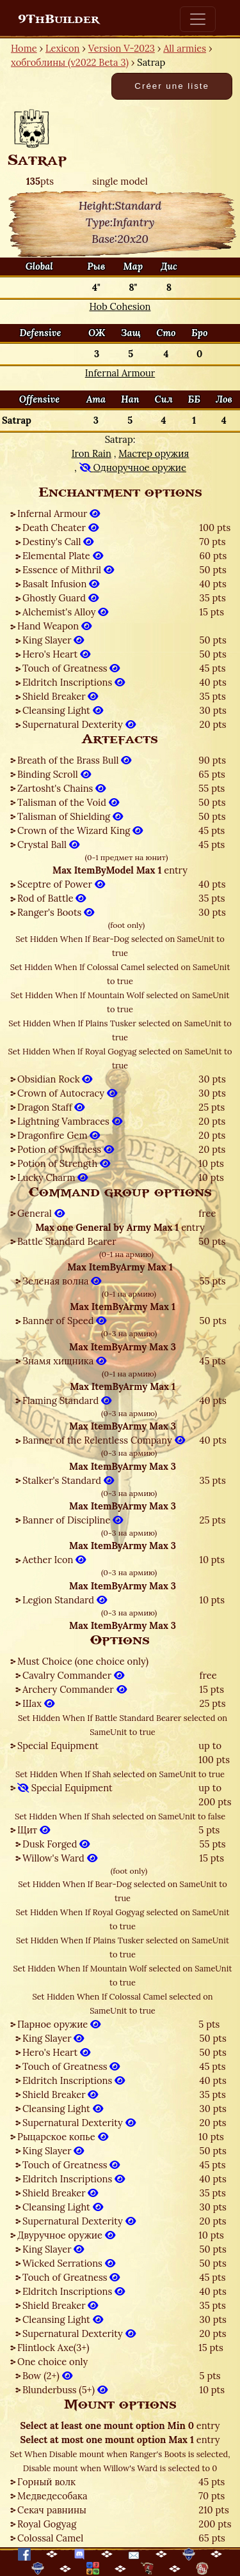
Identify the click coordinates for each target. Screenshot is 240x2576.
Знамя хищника (64, 1361)
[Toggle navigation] (198, 19)
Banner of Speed (64, 1321)
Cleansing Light (62, 710)
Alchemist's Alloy (65, 612)
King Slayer (53, 640)
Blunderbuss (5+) (65, 2390)
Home (24, 48)
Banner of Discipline (72, 1520)
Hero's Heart (56, 654)
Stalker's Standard (68, 1480)
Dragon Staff (50, 1107)
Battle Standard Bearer (66, 1241)
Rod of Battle (51, 898)
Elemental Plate (62, 556)
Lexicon (62, 48)
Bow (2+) (47, 2376)
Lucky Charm (52, 1177)
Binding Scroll (54, 774)
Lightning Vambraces (69, 1121)
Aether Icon (54, 1560)
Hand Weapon (54, 626)
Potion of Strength (63, 1163)
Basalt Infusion (60, 584)
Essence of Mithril (68, 570)
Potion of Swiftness (65, 1149)
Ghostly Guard (60, 598)
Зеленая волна (61, 1281)
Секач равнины (51, 2510)
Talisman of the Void (68, 802)
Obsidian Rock (54, 1079)
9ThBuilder (58, 19)
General (41, 1213)
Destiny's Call (57, 542)
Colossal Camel (50, 2538)
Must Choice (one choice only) (82, 1661)
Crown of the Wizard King (80, 830)
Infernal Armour (58, 513)
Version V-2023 (121, 48)
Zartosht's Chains (61, 788)
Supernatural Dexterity (79, 724)
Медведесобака (52, 2496)
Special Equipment (58, 1745)
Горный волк (46, 2482)
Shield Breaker (60, 696)
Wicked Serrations (68, 2263)
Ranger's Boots (55, 912)
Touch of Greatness (71, 668)
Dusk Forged (56, 1844)
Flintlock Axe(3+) (53, 2347)
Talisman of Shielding (70, 816)
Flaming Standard (66, 1400)
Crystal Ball (48, 844)
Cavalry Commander (73, 1675)
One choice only (52, 2362)
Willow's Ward (59, 1858)
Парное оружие (58, 2024)
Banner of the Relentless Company (103, 1440)
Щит (33, 1830)
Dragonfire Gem (58, 1135)
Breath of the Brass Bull (74, 760)
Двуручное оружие (66, 2235)
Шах (38, 1703)
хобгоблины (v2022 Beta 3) (70, 62)
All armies (184, 48)
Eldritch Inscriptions (73, 682)
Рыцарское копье (62, 2137)
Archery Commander (74, 1689)
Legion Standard (64, 1600)
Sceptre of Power (61, 884)
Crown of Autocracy (67, 1093)
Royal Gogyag (46, 2524)
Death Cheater (60, 527)
